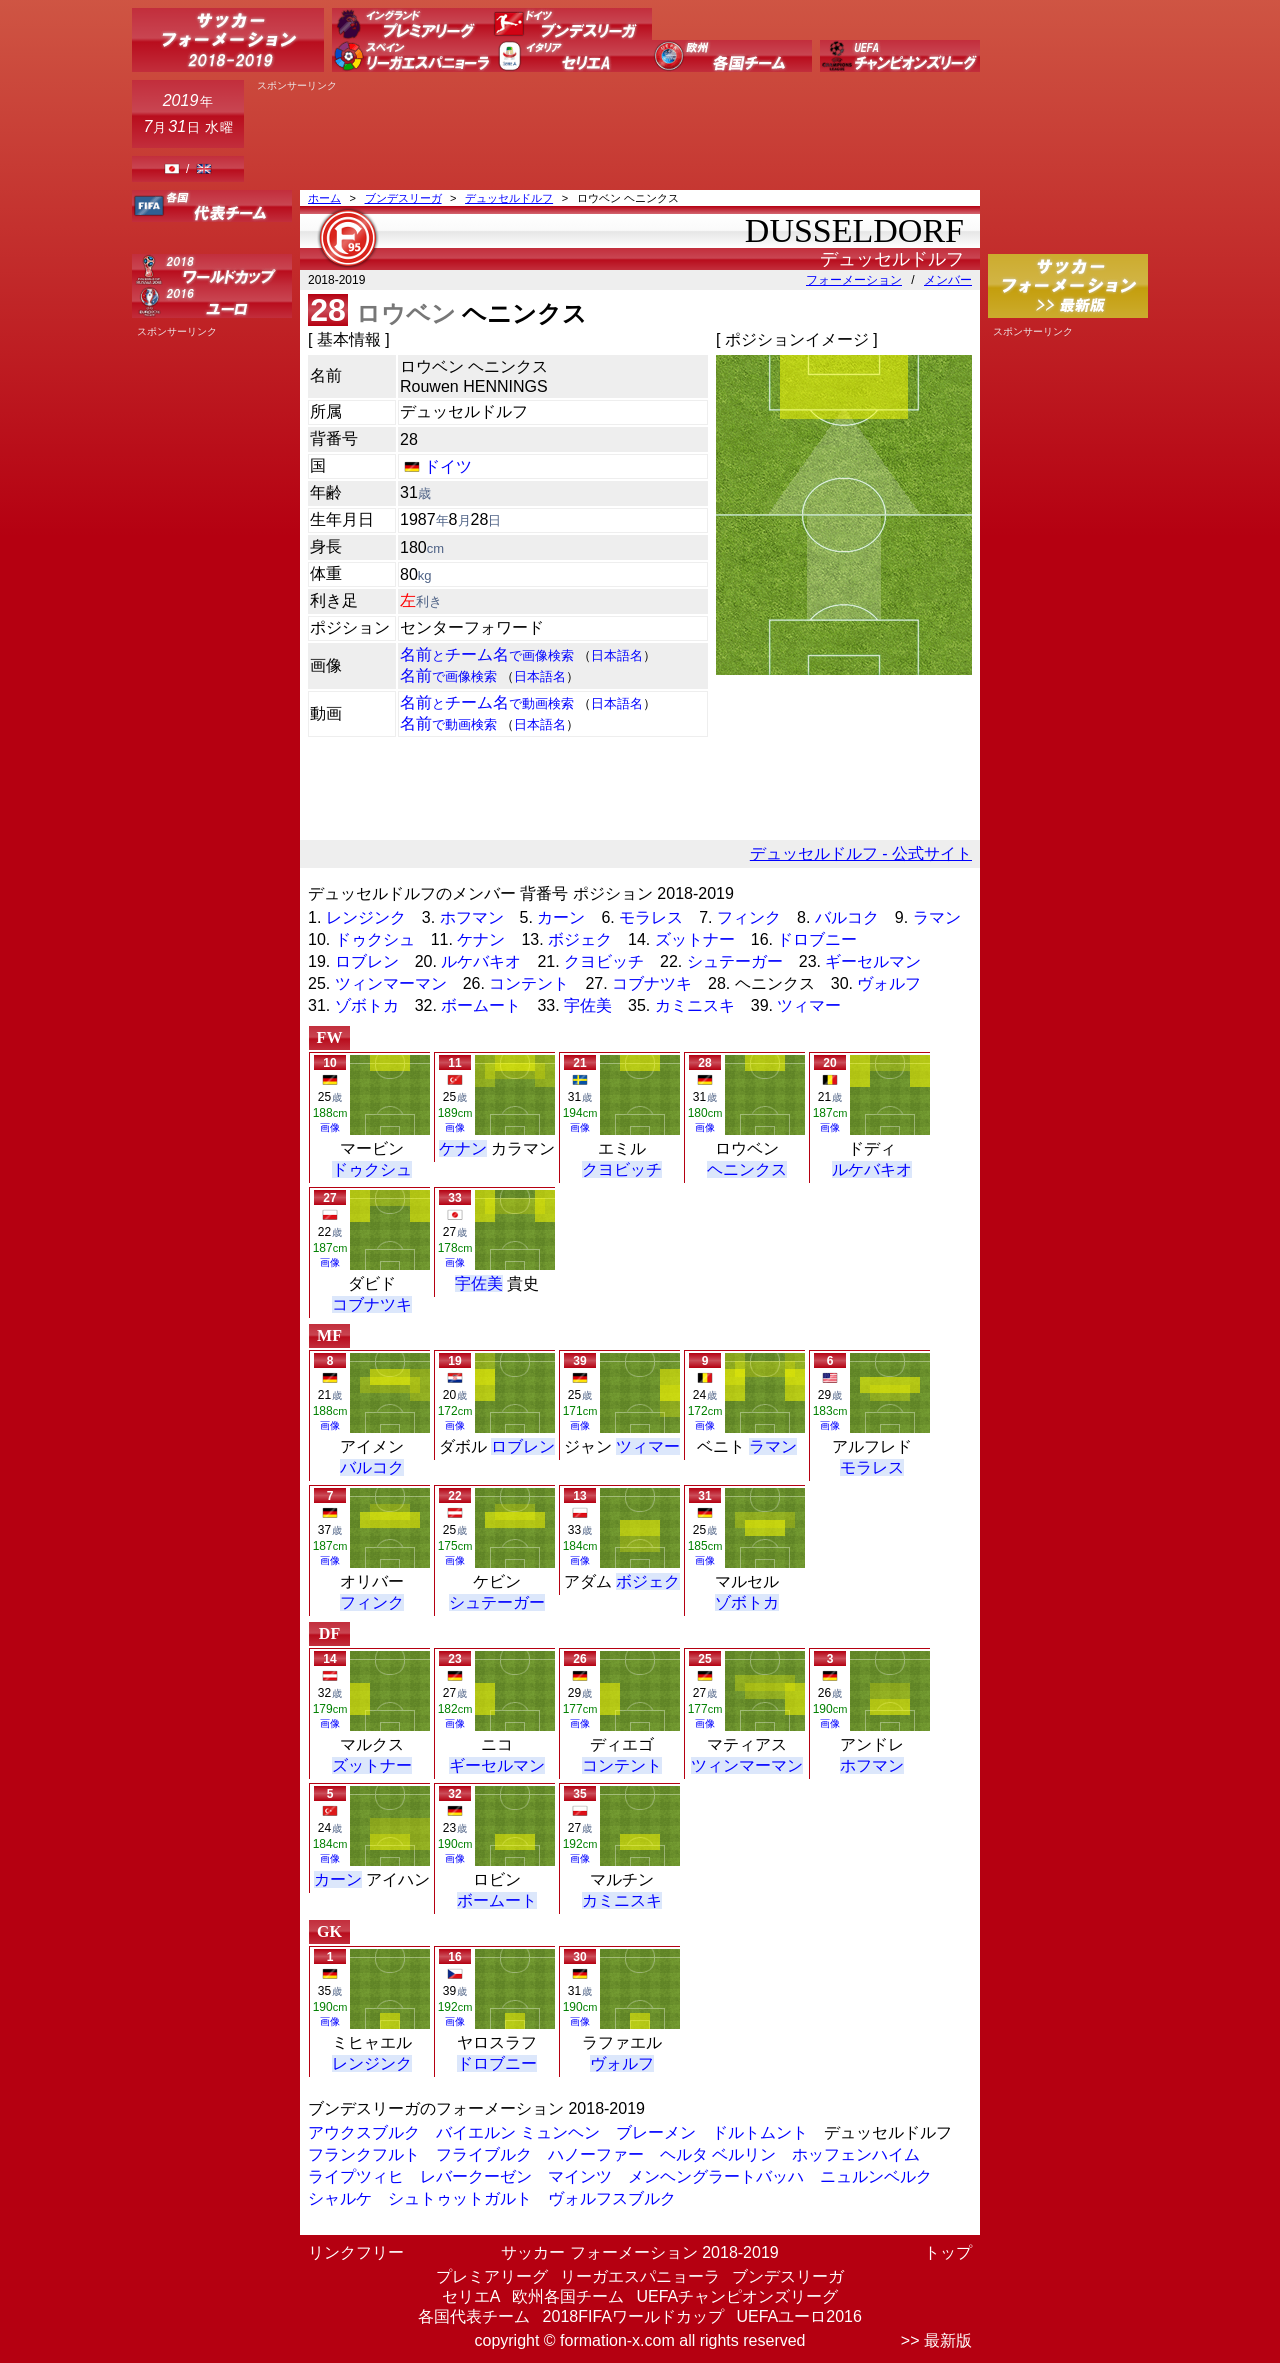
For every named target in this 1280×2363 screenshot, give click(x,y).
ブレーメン (656, 2132)
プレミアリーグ (492, 2276)
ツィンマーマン (391, 983)
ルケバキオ (481, 961)
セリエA (471, 2296)
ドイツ (448, 466)
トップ (948, 2252)
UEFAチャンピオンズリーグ (737, 2296)
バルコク (847, 917)
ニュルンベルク (876, 2176)
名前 (448, 675)
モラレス (651, 917)
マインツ (580, 2176)
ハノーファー (596, 2154)
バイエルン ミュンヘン (518, 2132)
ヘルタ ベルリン (718, 2154)
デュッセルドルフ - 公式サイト (861, 853)
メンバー (948, 280)
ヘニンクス (747, 1169)
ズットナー (695, 939)
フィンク (749, 917)
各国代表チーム (474, 2316)
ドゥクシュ (375, 939)
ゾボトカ (367, 1005)
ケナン (481, 939)
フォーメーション (854, 280)
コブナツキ (652, 983)
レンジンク (366, 917)
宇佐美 (588, 1005)
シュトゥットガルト (460, 2198)
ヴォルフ (889, 983)
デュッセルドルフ (509, 198)
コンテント (529, 983)
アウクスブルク (364, 2132)
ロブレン (367, 961)
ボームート (481, 1005)
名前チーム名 (487, 654)
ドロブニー (817, 939)
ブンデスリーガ (403, 198)
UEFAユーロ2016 (798, 2316)
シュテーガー (735, 961)
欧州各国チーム (568, 2296)
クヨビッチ (604, 961)
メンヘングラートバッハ (716, 2176)
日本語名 (617, 655)
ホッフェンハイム (856, 2154)
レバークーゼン (476, 2176)
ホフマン (472, 917)
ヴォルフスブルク (612, 2198)
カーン (561, 917)
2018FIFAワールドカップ (633, 2316)
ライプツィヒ (356, 2176)
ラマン (937, 917)
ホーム (324, 198)
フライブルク (484, 2154)
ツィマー (809, 1005)
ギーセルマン (873, 961)
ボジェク (580, 939)
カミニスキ (695, 1005)
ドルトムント (760, 2132)
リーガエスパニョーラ (640, 2276)
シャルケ (340, 2198)
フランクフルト (364, 2154)
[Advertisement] (616, 137)
